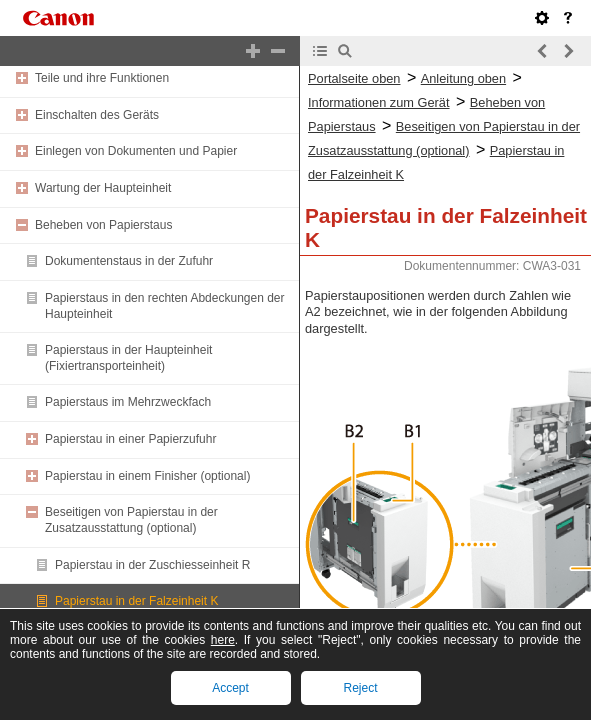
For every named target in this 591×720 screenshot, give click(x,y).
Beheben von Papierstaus (103, 225)
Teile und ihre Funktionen (102, 78)
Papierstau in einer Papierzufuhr (130, 439)
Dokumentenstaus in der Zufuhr (129, 261)
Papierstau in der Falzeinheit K (136, 601)
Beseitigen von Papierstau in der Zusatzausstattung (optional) (131, 520)
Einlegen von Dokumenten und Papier (136, 151)
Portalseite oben (354, 78)
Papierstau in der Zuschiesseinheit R (152, 565)
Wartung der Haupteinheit (103, 188)
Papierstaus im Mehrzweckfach (128, 402)
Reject (360, 688)
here (223, 640)
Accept (230, 688)
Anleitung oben (463, 78)
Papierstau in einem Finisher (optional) (147, 476)
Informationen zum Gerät (379, 102)
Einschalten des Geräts (97, 115)
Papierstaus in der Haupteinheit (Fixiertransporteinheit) (128, 358)
